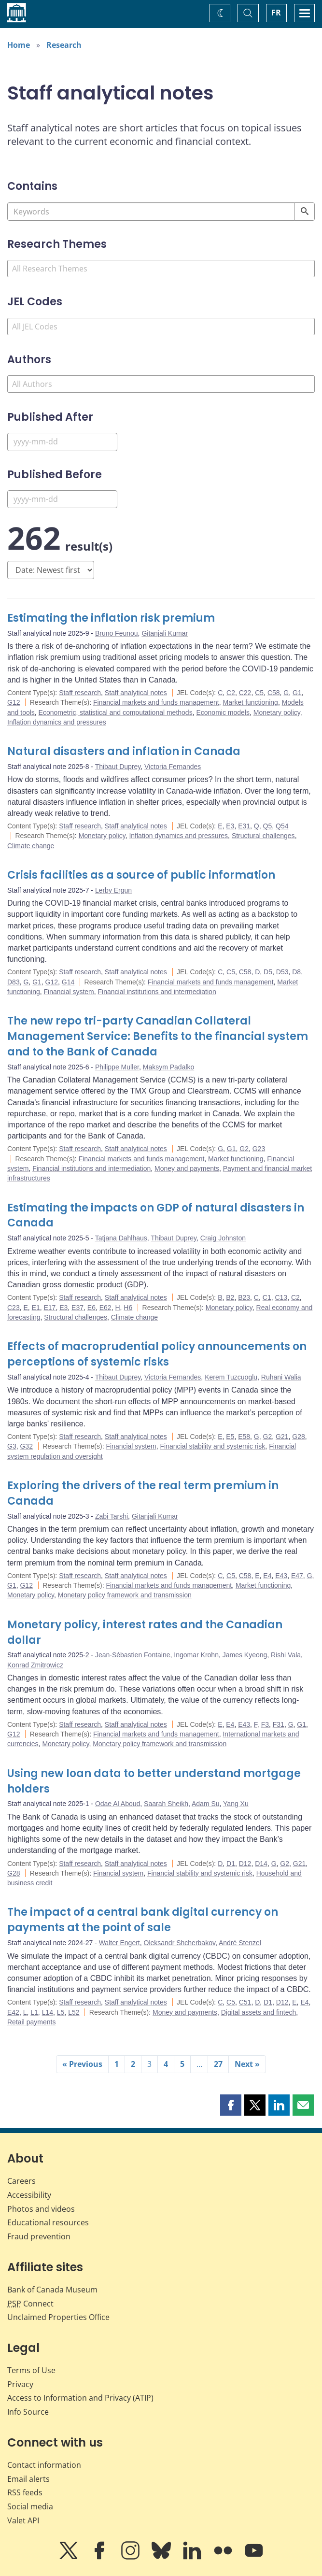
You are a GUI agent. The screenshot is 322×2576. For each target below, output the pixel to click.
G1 (297, 693)
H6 (128, 1307)
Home (18, 45)
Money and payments (186, 1168)
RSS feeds (24, 2492)
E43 (281, 1576)
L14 (47, 2012)
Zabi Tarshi (111, 1516)
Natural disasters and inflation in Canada (123, 751)
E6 (91, 1307)
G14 (68, 982)
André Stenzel (240, 1943)
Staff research (80, 693)
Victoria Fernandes (172, 766)
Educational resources (48, 2222)
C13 (281, 1297)
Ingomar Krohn (196, 1655)
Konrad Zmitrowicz (35, 1665)
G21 (282, 1436)
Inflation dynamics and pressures (56, 722)
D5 (268, 972)
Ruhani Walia (281, 1377)
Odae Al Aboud (117, 1803)
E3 (230, 826)
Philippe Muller (117, 1067)
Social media (30, 2506)
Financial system (69, 992)
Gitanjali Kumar (164, 633)
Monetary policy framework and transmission (125, 1595)
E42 (13, 2012)
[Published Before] (62, 499)
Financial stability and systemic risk (213, 1446)
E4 (267, 1576)
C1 (267, 1297)
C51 (245, 2002)
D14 (261, 1863)
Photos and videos (41, 2209)
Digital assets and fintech (258, 2012)
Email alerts (28, 2479)
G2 (244, 1149)
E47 (297, 1576)
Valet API (23, 2520)
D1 (230, 1863)
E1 (36, 1307)
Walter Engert (119, 1943)
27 (218, 2064)
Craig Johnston (223, 1238)
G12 (13, 702)
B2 (230, 1297)
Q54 (282, 826)
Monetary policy (276, 712)
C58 (273, 693)
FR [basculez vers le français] (276, 12)
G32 (26, 1446)
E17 (50, 1307)
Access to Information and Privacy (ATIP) (80, 2397)
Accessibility (29, 2195)
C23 (13, 1307)
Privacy (20, 2384)
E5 (230, 1436)
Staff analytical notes (136, 693)
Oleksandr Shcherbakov (179, 1943)
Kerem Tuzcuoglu (231, 1377)
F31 (278, 1724)
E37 (77, 1307)
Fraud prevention (38, 2236)
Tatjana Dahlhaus (121, 1238)
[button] (230, 2105)
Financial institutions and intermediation (157, 992)
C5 (259, 693)
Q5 (267, 826)
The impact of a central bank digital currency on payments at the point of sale (142, 1920)
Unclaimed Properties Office (58, 2317)
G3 (11, 1446)
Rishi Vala (286, 1655)
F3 (265, 1724)
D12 (245, 1863)
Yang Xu (236, 1803)
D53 (282, 972)
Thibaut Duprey (118, 766)
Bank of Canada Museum (52, 2289)
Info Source (28, 2411)
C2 (230, 693)
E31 (244, 826)
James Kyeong (245, 1655)
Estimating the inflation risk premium (111, 618)
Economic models (223, 712)
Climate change (30, 846)
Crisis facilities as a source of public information (141, 875)
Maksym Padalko (169, 1067)
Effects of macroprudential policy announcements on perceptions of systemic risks (157, 1354)
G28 (298, 1436)
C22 (245, 693)
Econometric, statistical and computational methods (116, 712)
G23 (258, 1149)
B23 (244, 1297)
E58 (244, 1436)
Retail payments (31, 2022)
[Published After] (62, 442)
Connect (30, 2303)
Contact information (44, 2465)
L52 (73, 2012)
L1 (34, 2012)
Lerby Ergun (113, 890)
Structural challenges (263, 836)
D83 (13, 982)
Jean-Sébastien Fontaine (132, 1655)
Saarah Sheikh (166, 1803)
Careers (21, 2181)
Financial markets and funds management (156, 702)
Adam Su (206, 1803)
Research (64, 45)
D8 (296, 972)
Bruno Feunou (116, 633)
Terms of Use (31, 2370)
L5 (61, 2012)
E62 (105, 1307)
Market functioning (250, 702)
